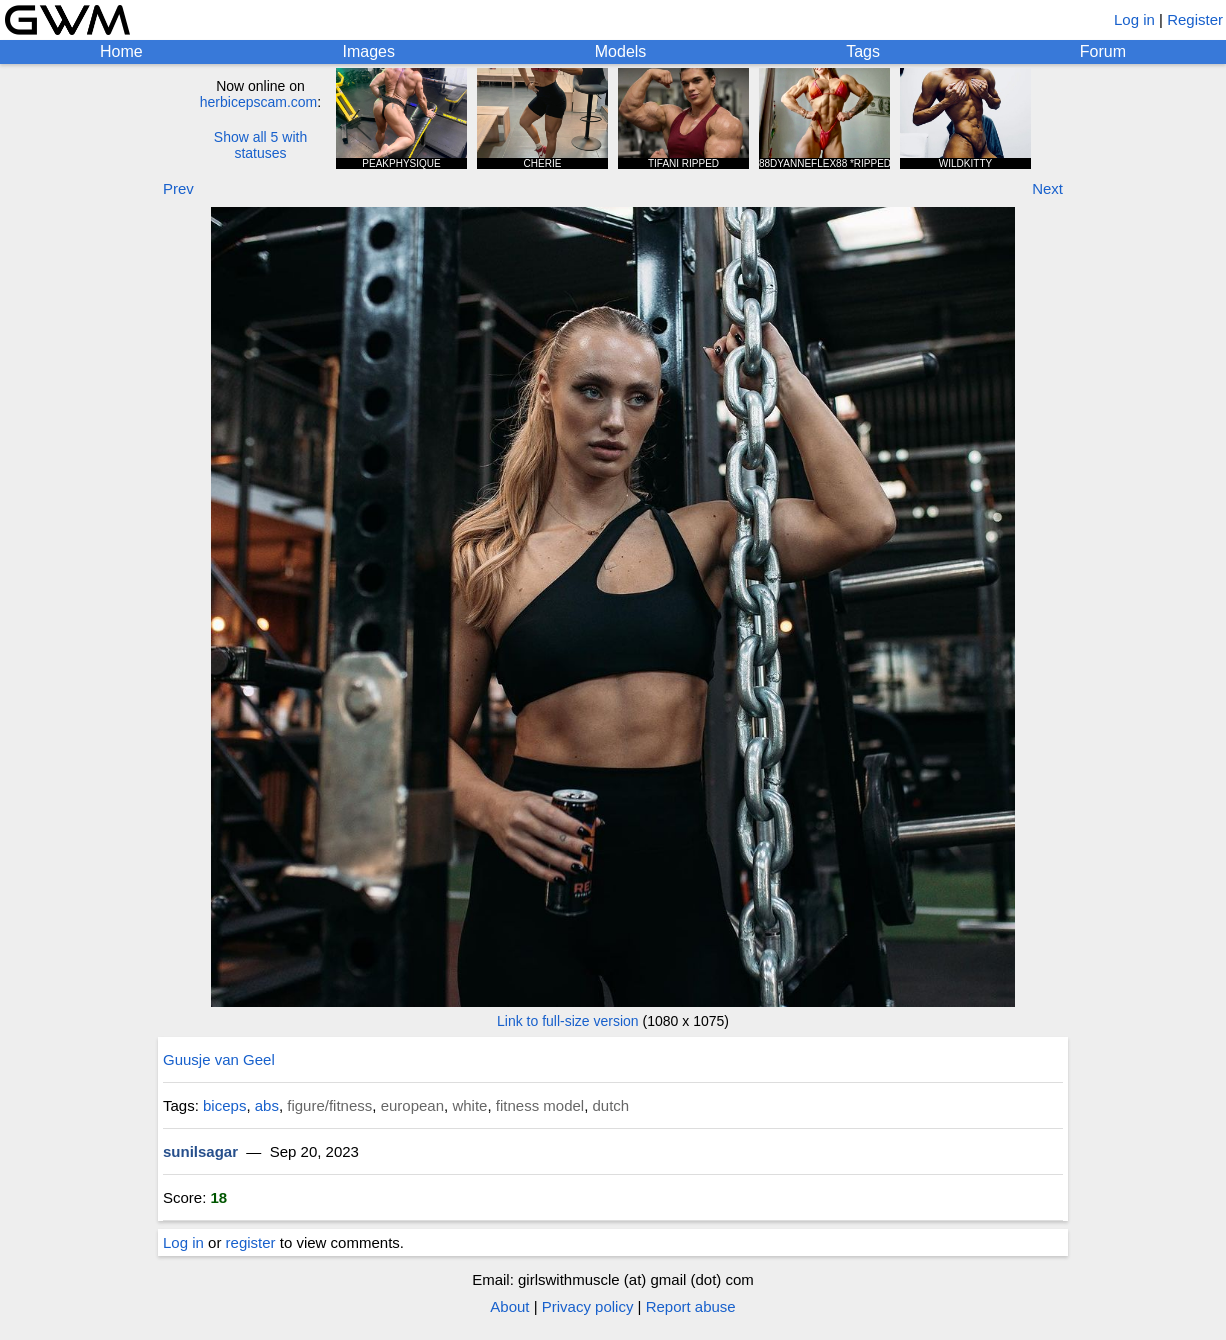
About (509, 1306)
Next (1047, 188)
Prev (178, 188)
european (412, 1105)
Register (1195, 19)
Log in (1134, 19)
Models (621, 51)
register (251, 1242)
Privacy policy (588, 1306)
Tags (863, 51)
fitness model (540, 1105)
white (469, 1105)
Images (368, 51)
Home (121, 51)
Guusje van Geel (219, 1059)
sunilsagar (200, 1151)
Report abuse (691, 1306)
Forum (1103, 51)
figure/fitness (329, 1105)
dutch (611, 1105)
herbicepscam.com (259, 102)
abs (267, 1105)
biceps (224, 1105)
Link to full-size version (568, 1021)
